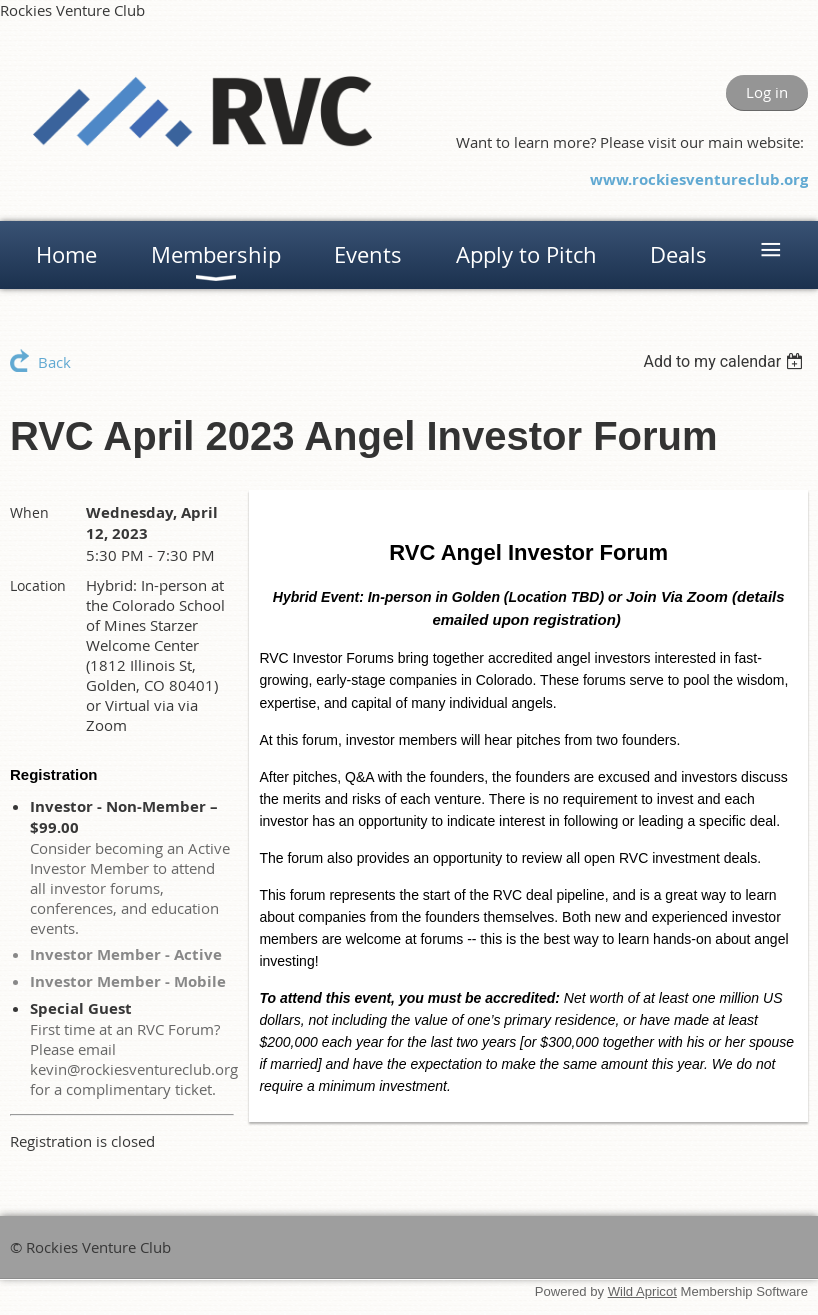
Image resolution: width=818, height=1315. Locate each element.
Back (54, 362)
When (29, 512)
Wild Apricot (642, 1291)
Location (38, 585)
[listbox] (725, 361)
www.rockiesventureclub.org (699, 179)
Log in (767, 92)
